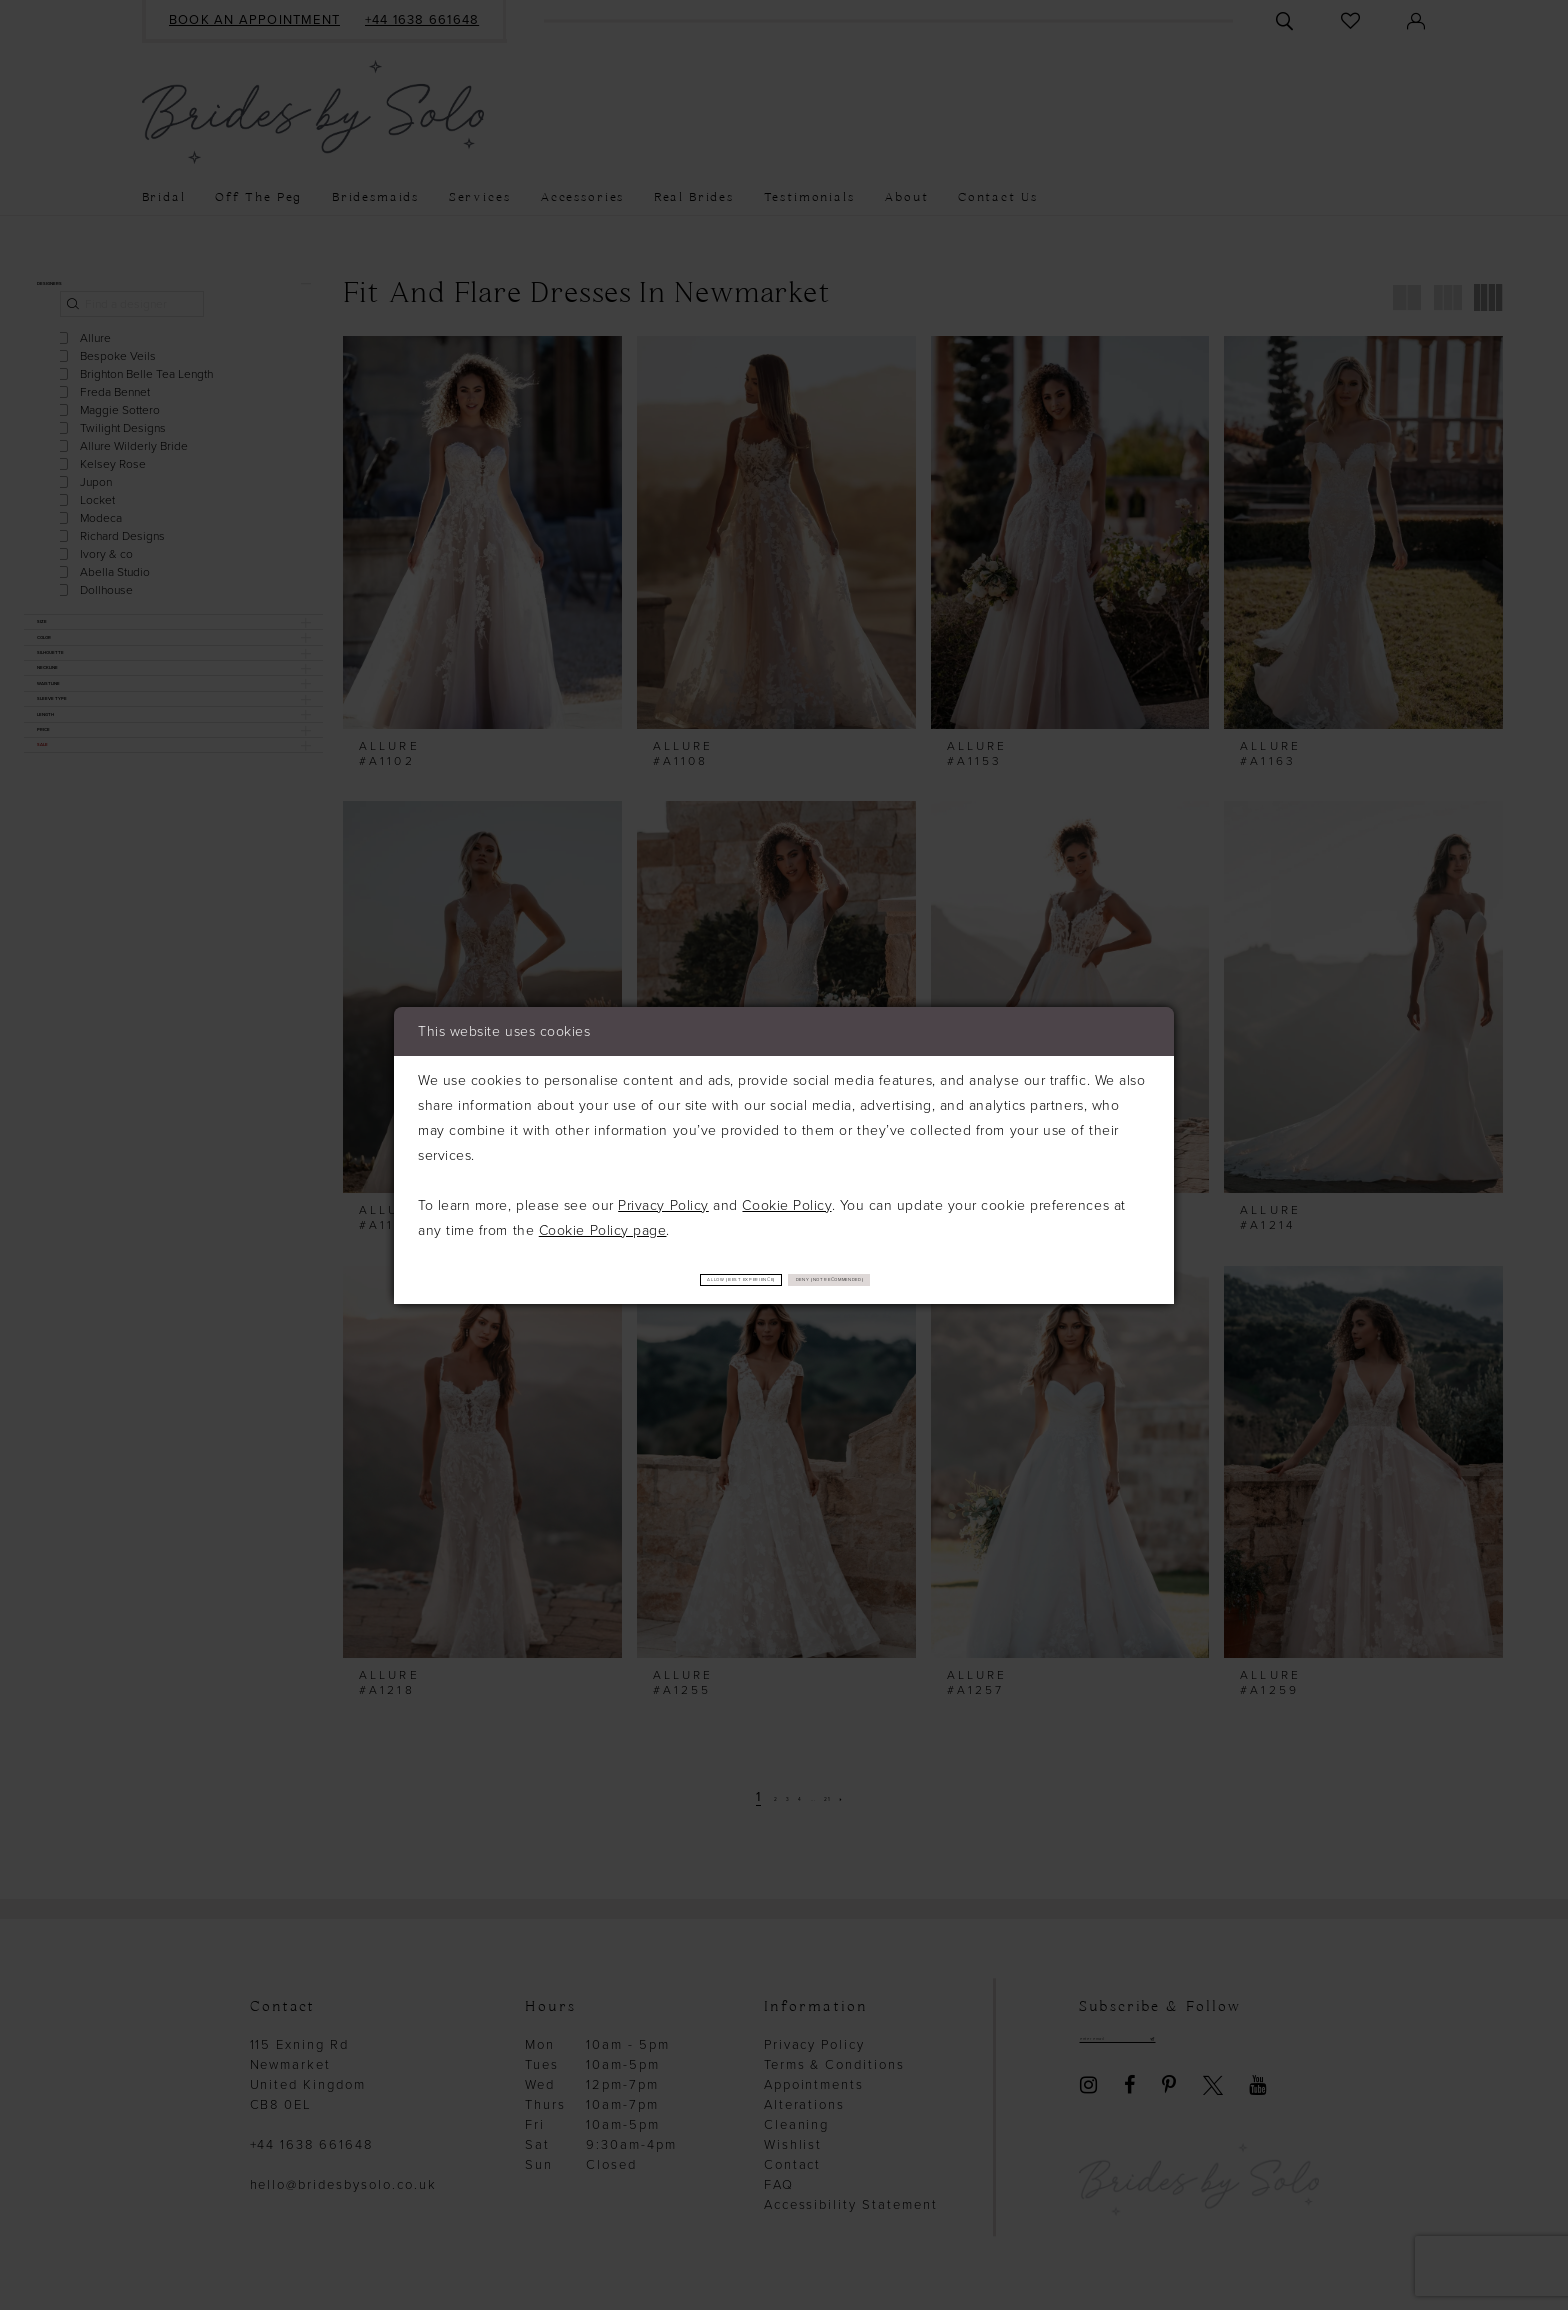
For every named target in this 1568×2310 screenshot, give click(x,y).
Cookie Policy (786, 1202)
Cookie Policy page (603, 1227)
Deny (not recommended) (906, 1279)
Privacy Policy (663, 1202)
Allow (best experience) (669, 1279)
